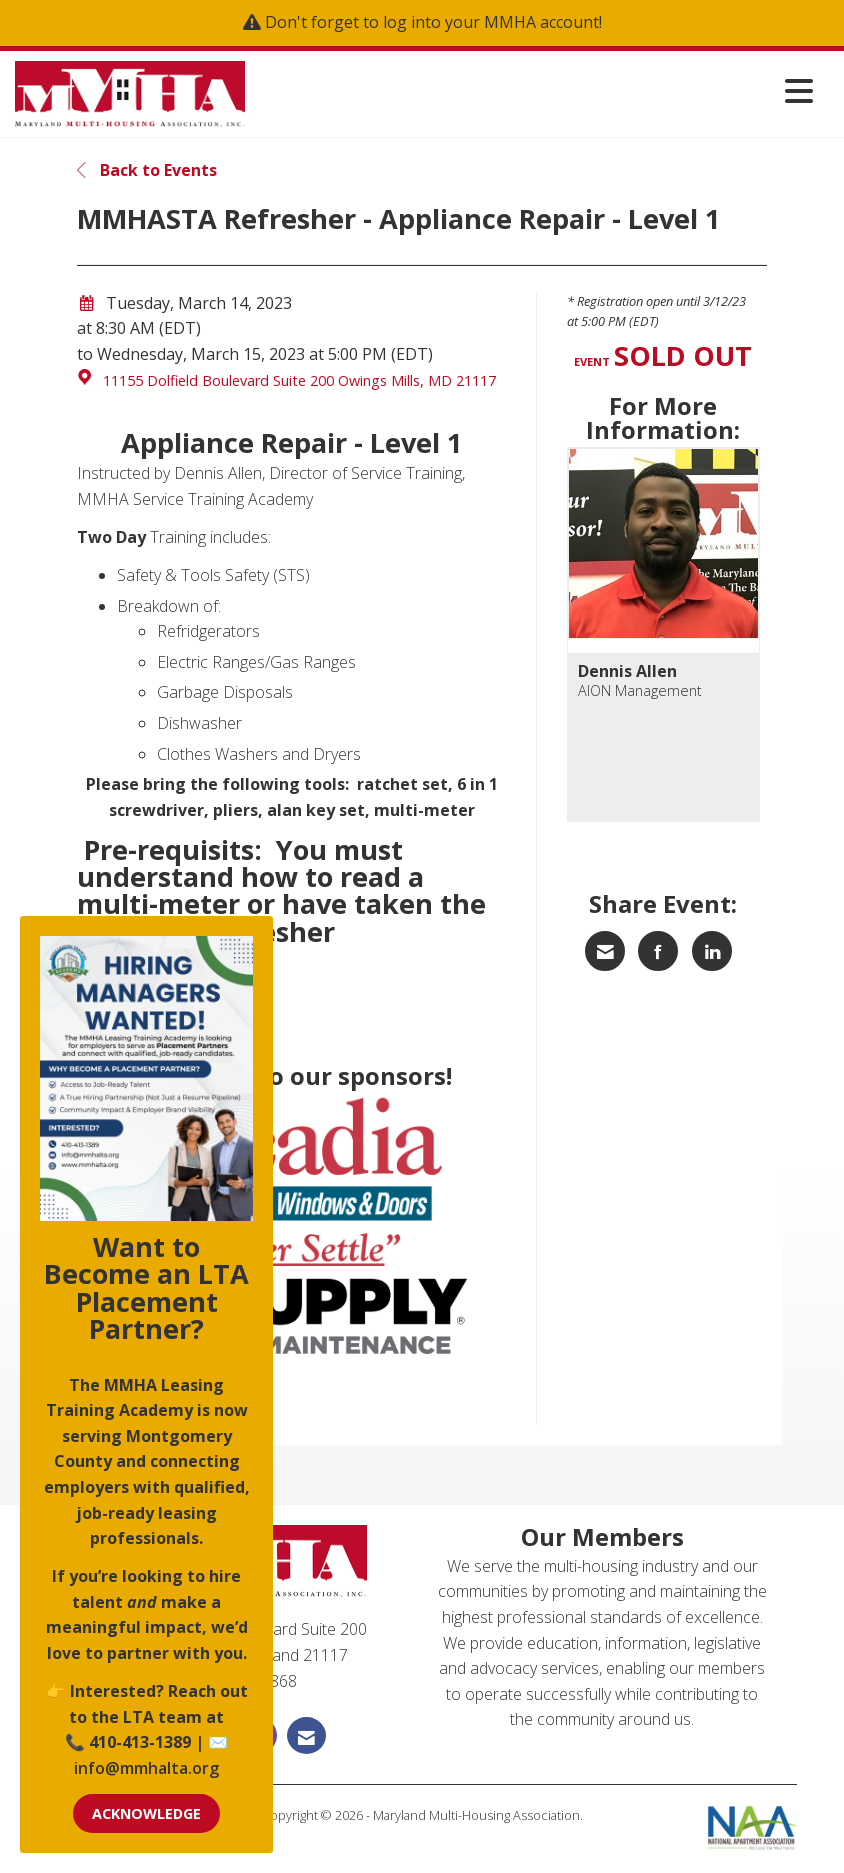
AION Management (640, 690)
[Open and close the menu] (534, 90)
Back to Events (147, 170)
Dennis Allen (627, 671)
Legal (422, 1835)
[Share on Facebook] (658, 951)
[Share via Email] (605, 951)
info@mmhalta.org (146, 1768)
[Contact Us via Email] (306, 1735)
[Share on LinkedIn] (712, 951)
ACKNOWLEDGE (146, 1813)
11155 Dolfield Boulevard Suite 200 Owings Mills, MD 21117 (299, 380)
